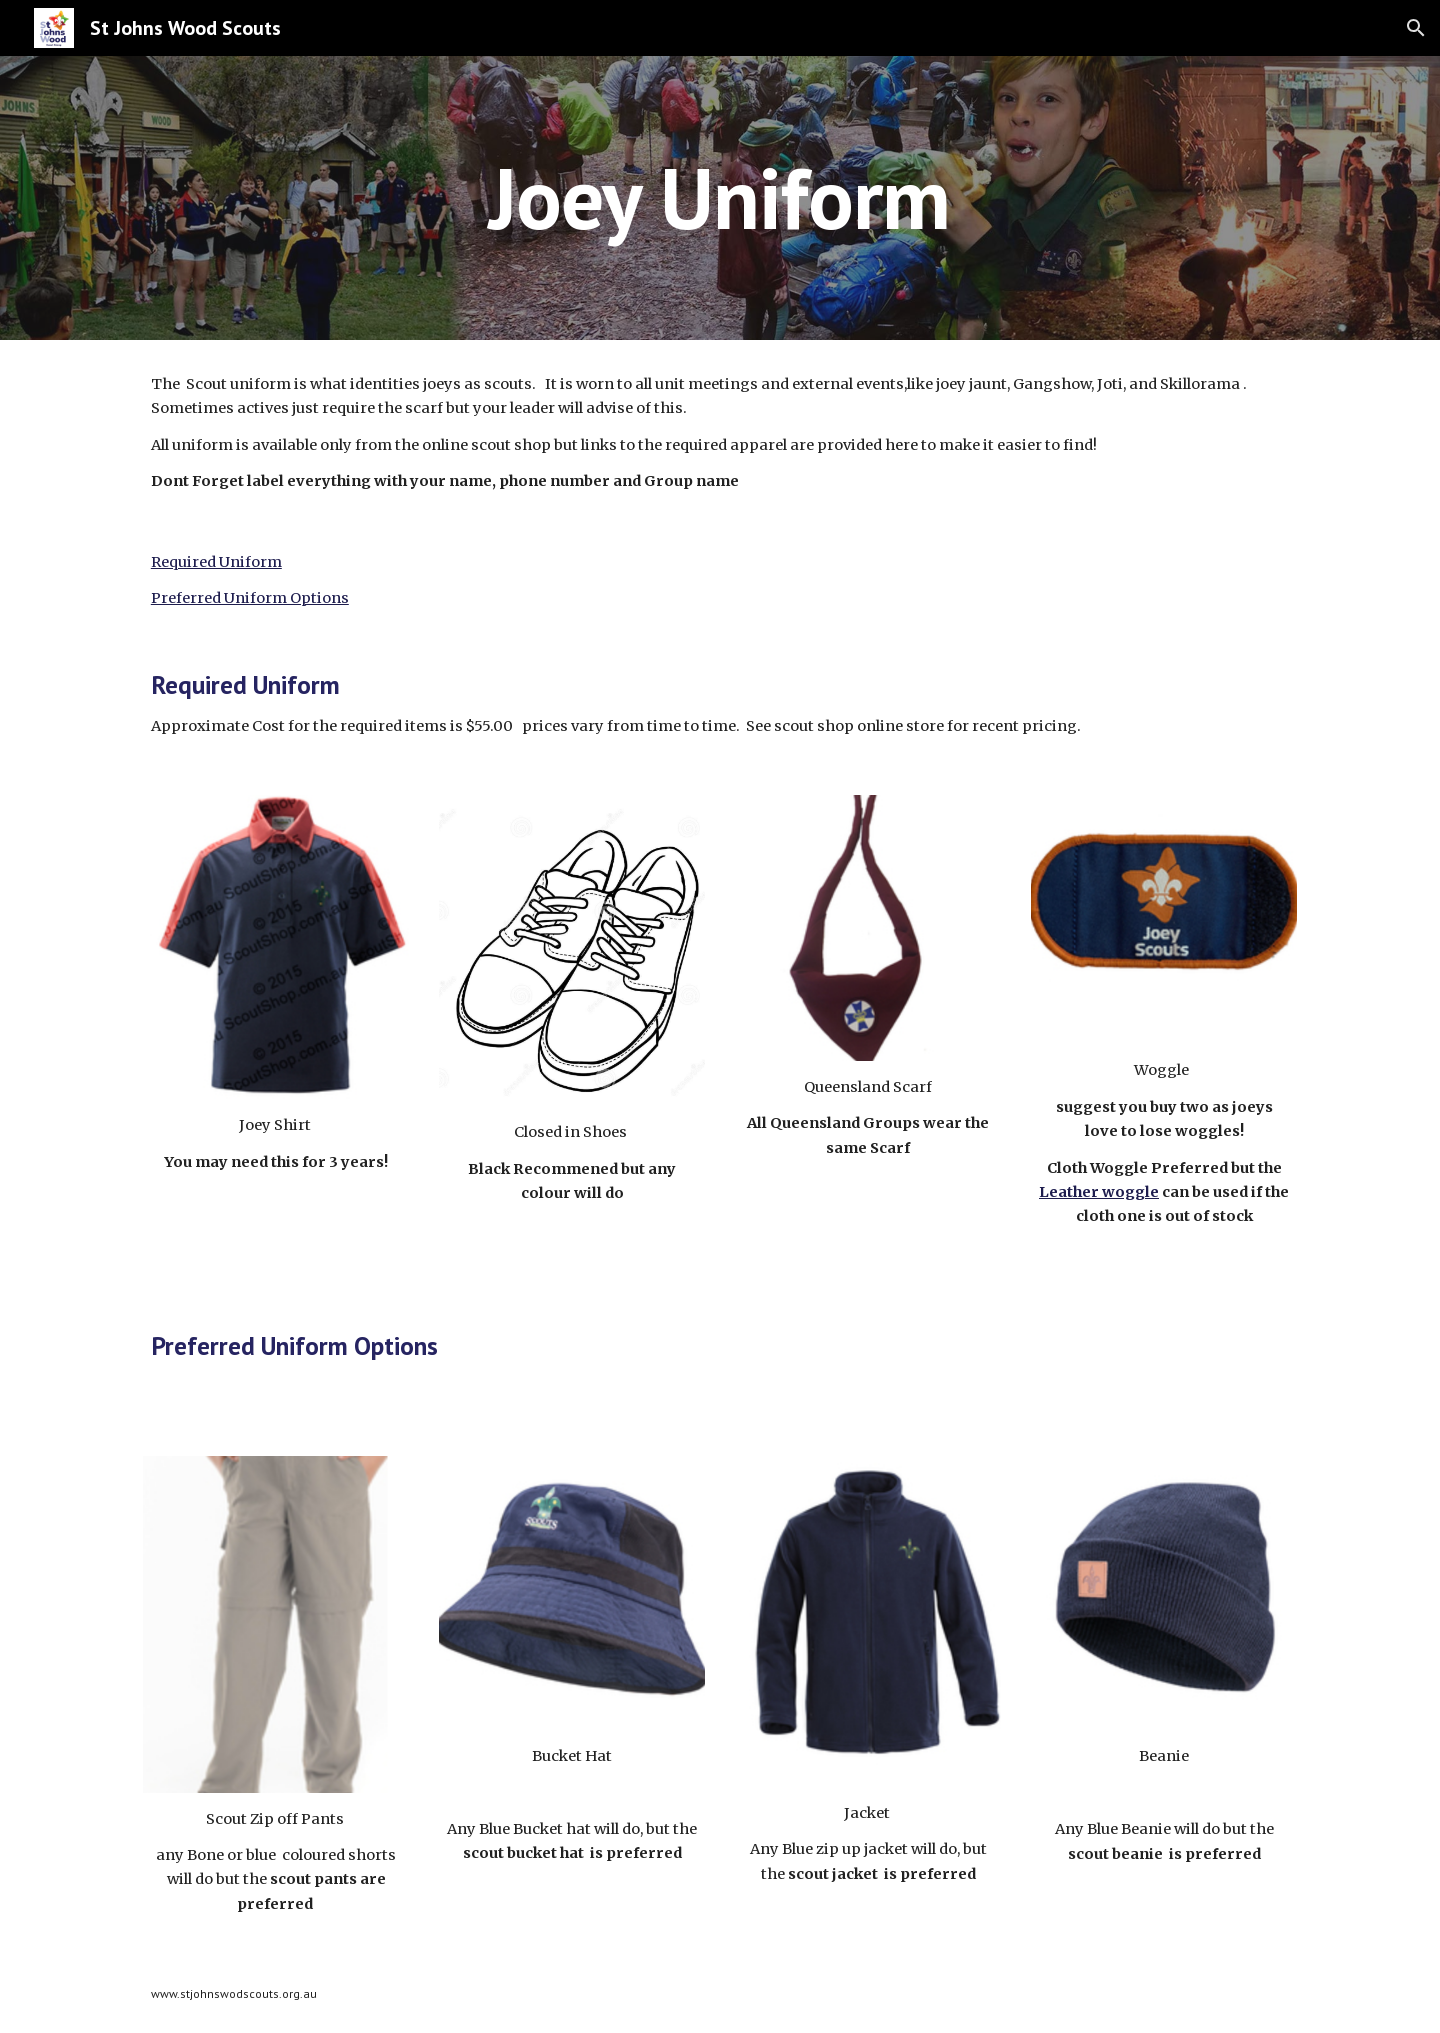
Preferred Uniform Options (250, 598)
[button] (1416, 28)
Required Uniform (216, 562)
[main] (720, 197)
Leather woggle (1099, 1192)
